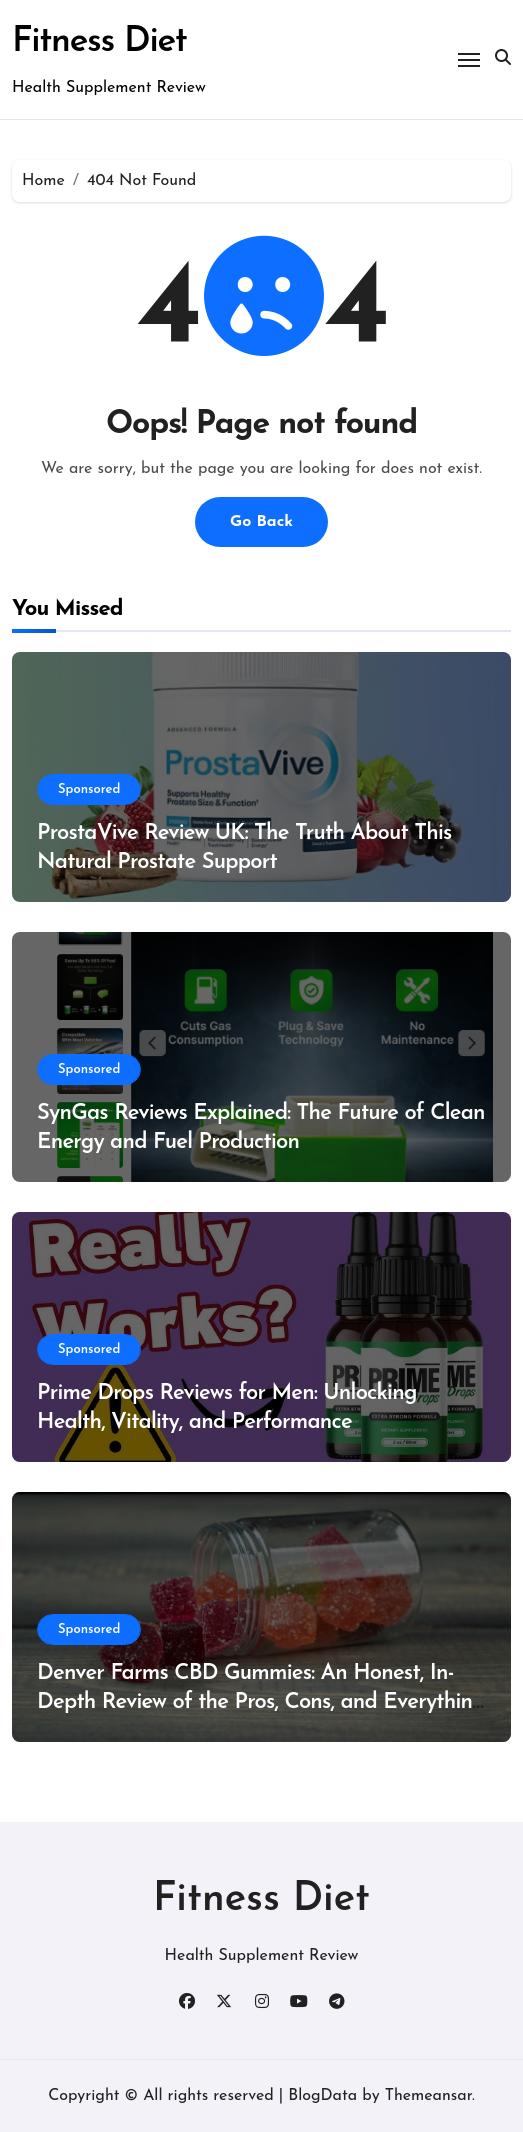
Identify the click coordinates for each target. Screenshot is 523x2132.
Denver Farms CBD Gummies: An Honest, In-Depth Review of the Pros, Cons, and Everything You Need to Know (261, 1702)
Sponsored (89, 789)
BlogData (322, 2096)
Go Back (261, 522)
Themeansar (428, 2096)
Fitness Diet (99, 42)
